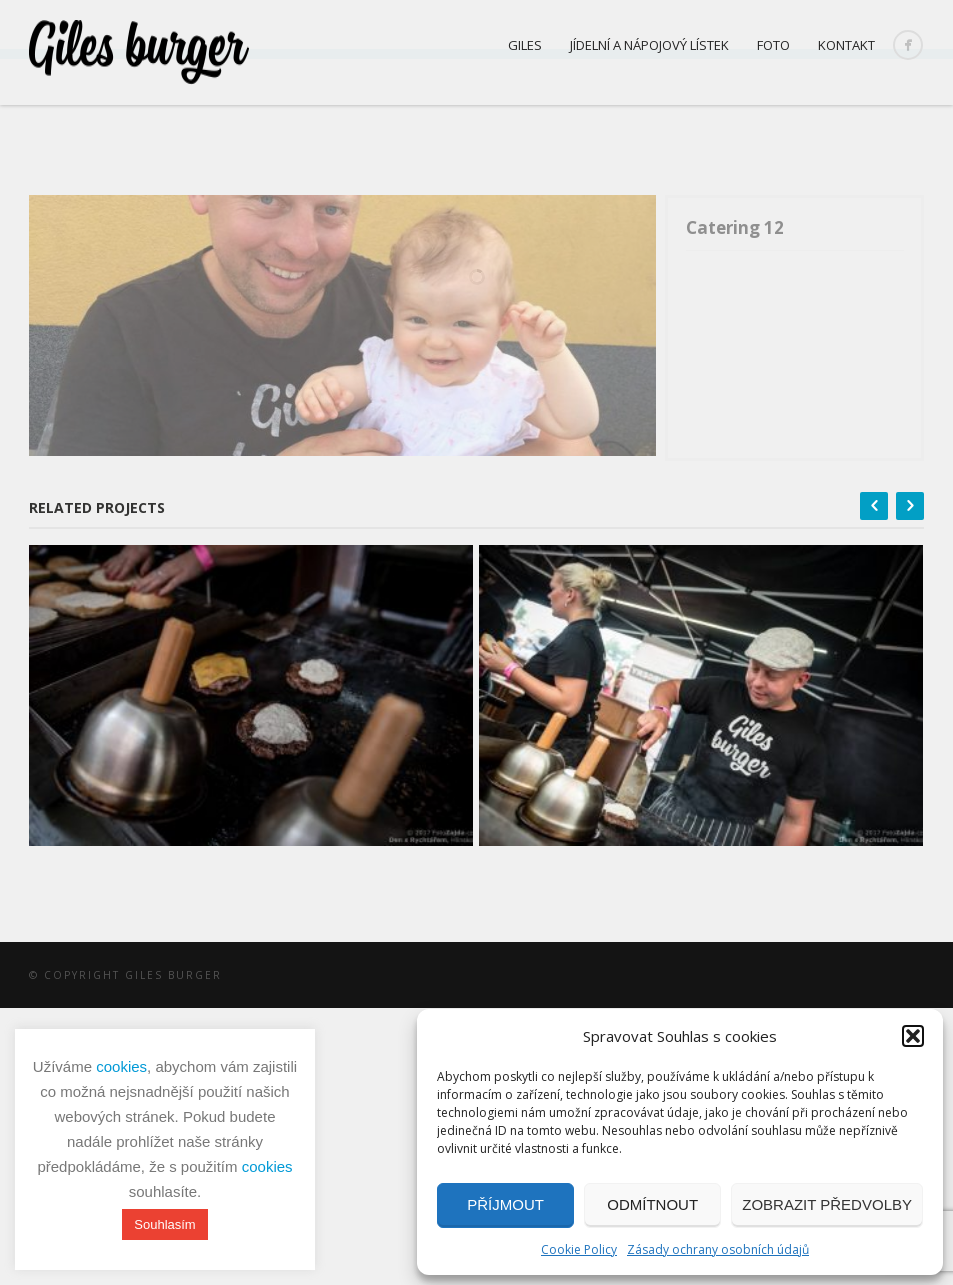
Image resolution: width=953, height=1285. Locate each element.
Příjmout (505, 1204)
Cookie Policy (579, 1249)
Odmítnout (652, 1204)
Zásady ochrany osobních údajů (718, 1249)
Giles (525, 45)
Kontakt (846, 45)
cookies (121, 1066)
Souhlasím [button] (164, 1224)
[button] (913, 1036)
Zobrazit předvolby (827, 1204)
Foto (773, 45)
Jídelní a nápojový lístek (649, 45)
